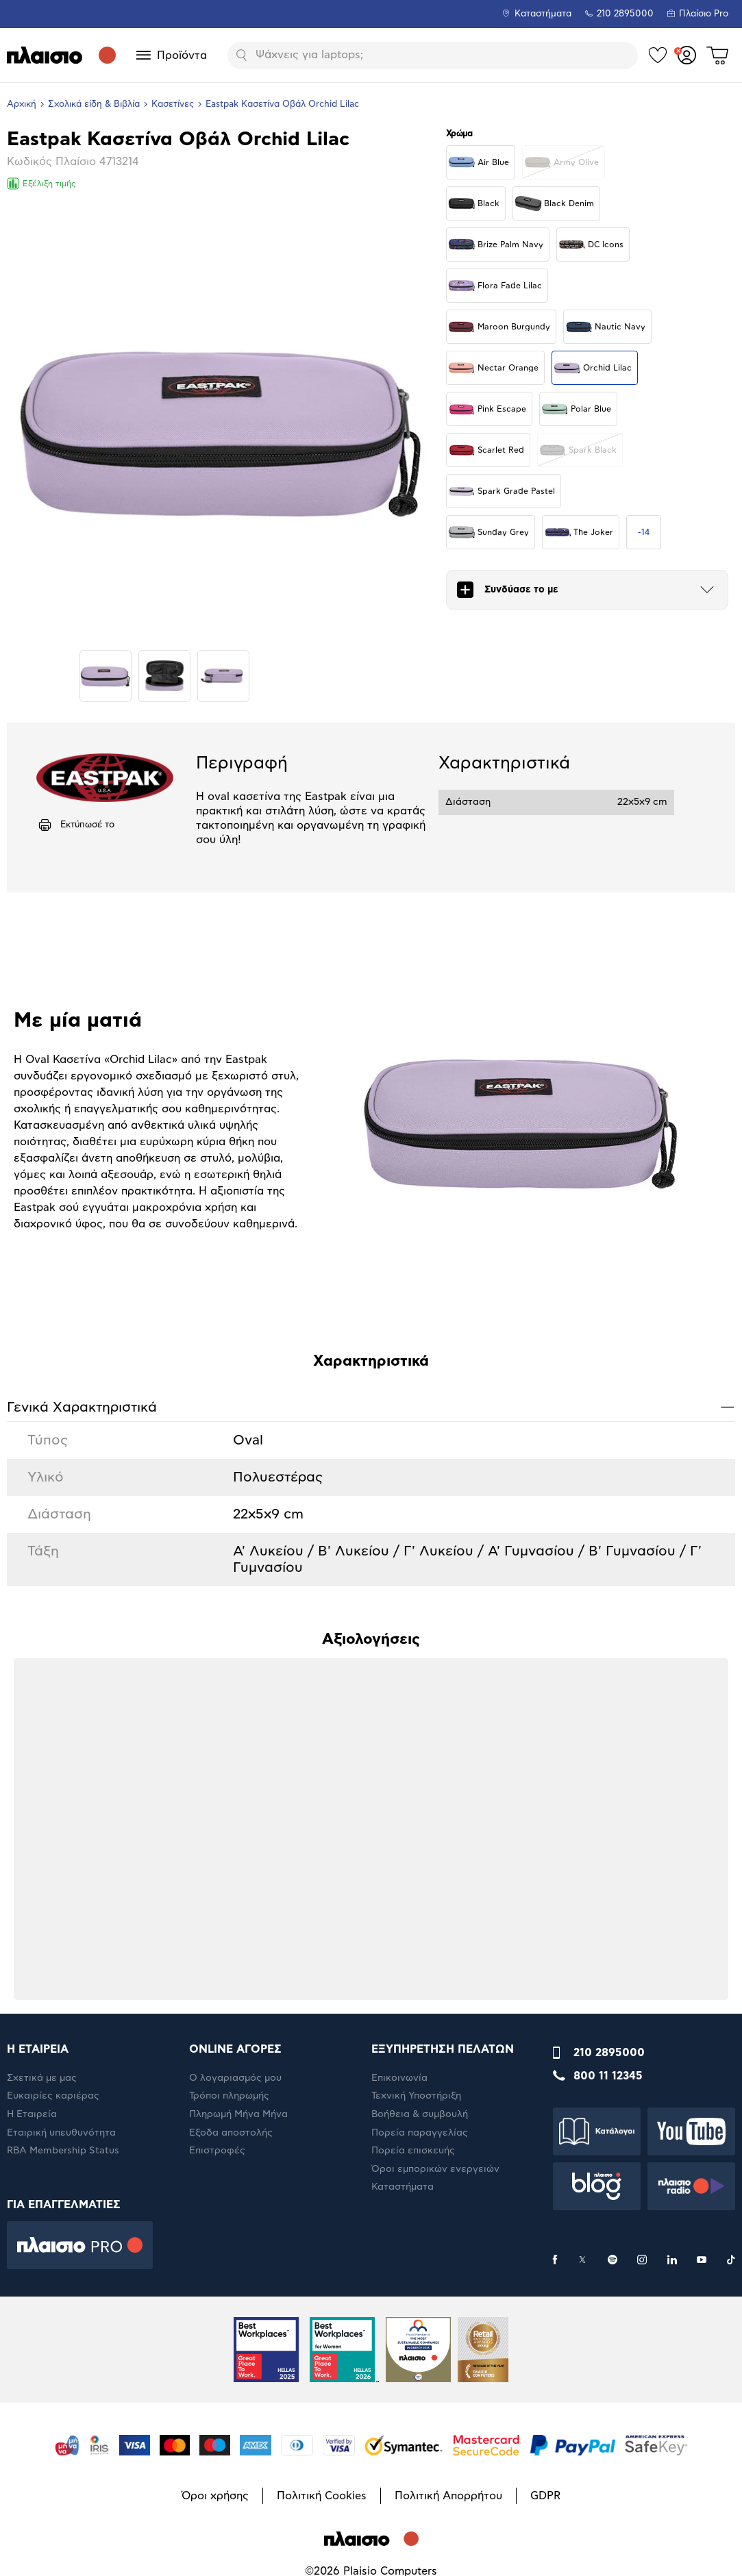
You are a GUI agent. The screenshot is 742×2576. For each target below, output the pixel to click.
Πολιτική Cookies (322, 2495)
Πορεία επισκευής (413, 2150)
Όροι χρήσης (215, 2495)
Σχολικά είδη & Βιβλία (94, 104)
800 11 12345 (608, 2076)
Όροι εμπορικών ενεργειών (435, 2169)
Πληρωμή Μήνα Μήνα (238, 2114)
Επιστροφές (217, 2150)
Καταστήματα (543, 14)
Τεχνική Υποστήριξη (416, 2096)
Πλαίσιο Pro (703, 14)
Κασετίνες (172, 104)
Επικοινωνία (399, 2078)
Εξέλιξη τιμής (41, 183)
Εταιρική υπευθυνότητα (61, 2133)
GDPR (545, 2495)
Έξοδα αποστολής (231, 2133)
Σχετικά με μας (42, 2078)
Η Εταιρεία (32, 2114)
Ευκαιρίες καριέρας (53, 2096)
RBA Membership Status (63, 2150)
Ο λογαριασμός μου (235, 2078)
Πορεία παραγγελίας (419, 2133)
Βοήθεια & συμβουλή (419, 2114)
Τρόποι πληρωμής (229, 2096)
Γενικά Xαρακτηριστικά (371, 1406)
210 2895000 (609, 2052)
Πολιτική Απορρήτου (448, 2495)
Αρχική (21, 104)
